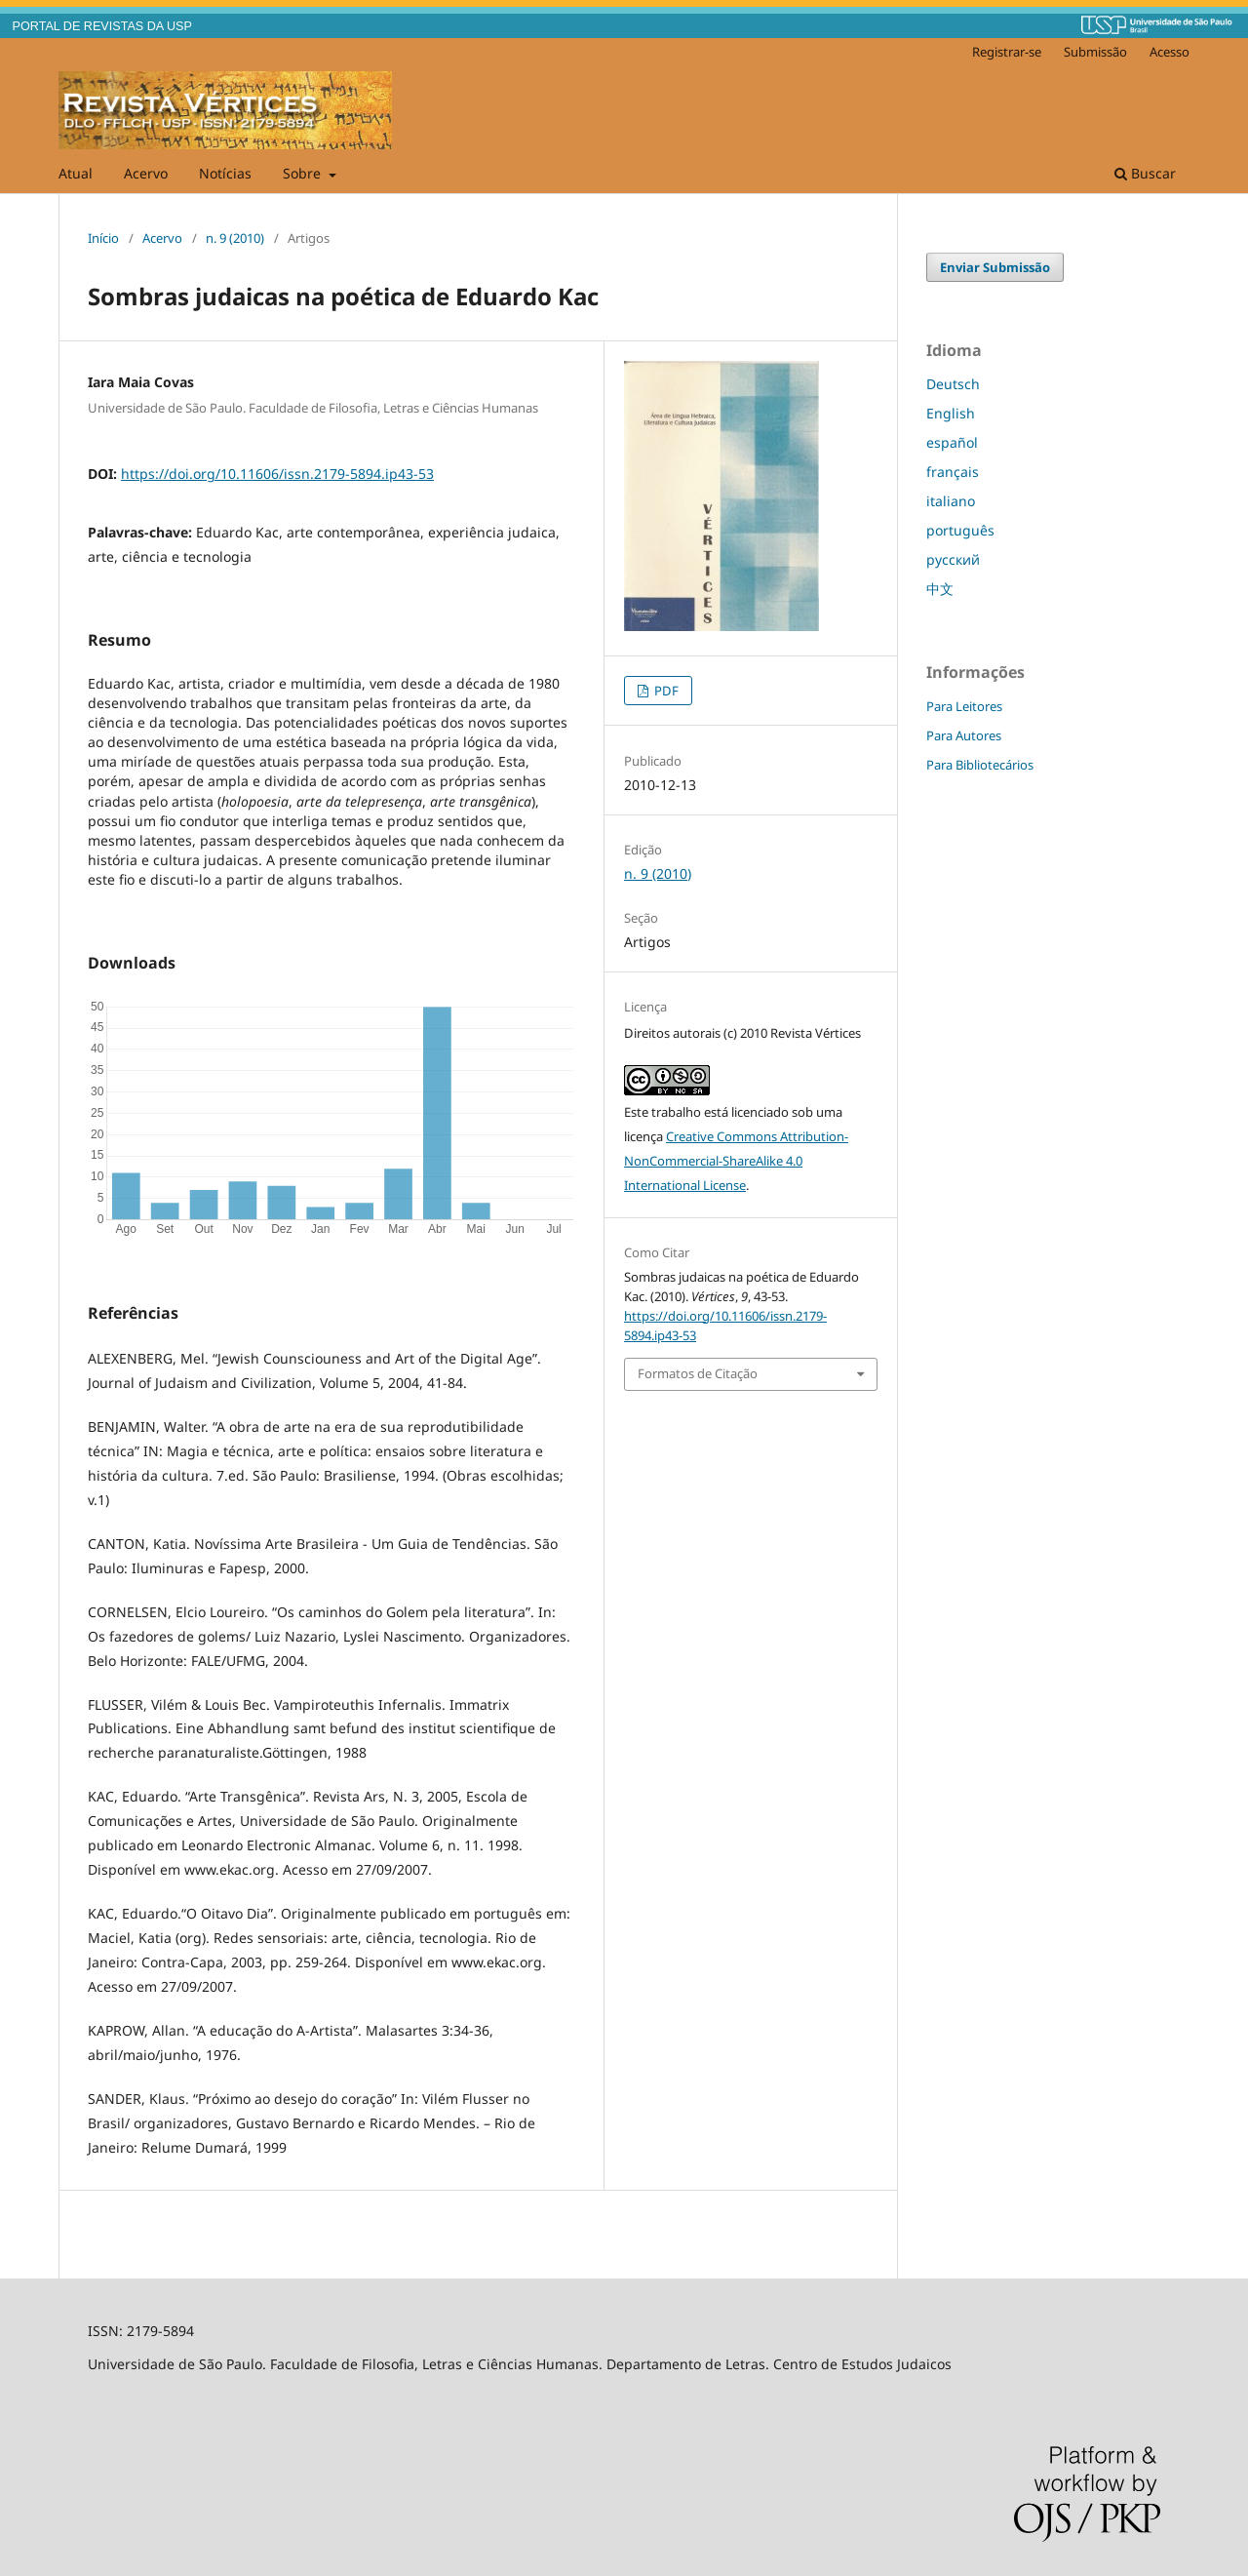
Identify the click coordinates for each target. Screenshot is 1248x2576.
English (950, 413)
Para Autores (963, 735)
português (960, 530)
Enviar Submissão (995, 267)
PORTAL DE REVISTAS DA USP (102, 26)
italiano (950, 501)
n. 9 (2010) (235, 238)
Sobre (304, 173)
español (952, 442)
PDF (665, 690)
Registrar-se (1006, 51)
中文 (940, 588)
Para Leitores (964, 706)
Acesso (1170, 51)
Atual (75, 173)
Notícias (225, 173)
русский (953, 559)
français (952, 471)
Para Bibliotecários (980, 764)
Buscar (1145, 173)
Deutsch (953, 384)
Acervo (146, 173)
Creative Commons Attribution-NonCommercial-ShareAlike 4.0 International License (736, 1161)
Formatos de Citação (698, 1373)
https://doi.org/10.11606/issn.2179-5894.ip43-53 (277, 473)
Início (103, 238)
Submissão (1095, 51)
